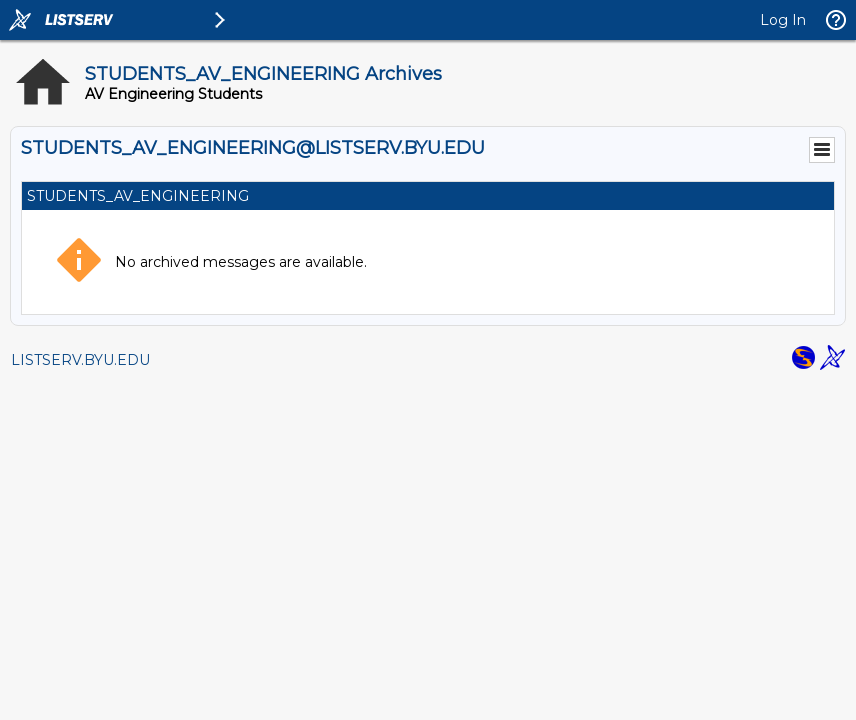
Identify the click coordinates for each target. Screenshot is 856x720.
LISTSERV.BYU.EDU (80, 360)
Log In (783, 20)
